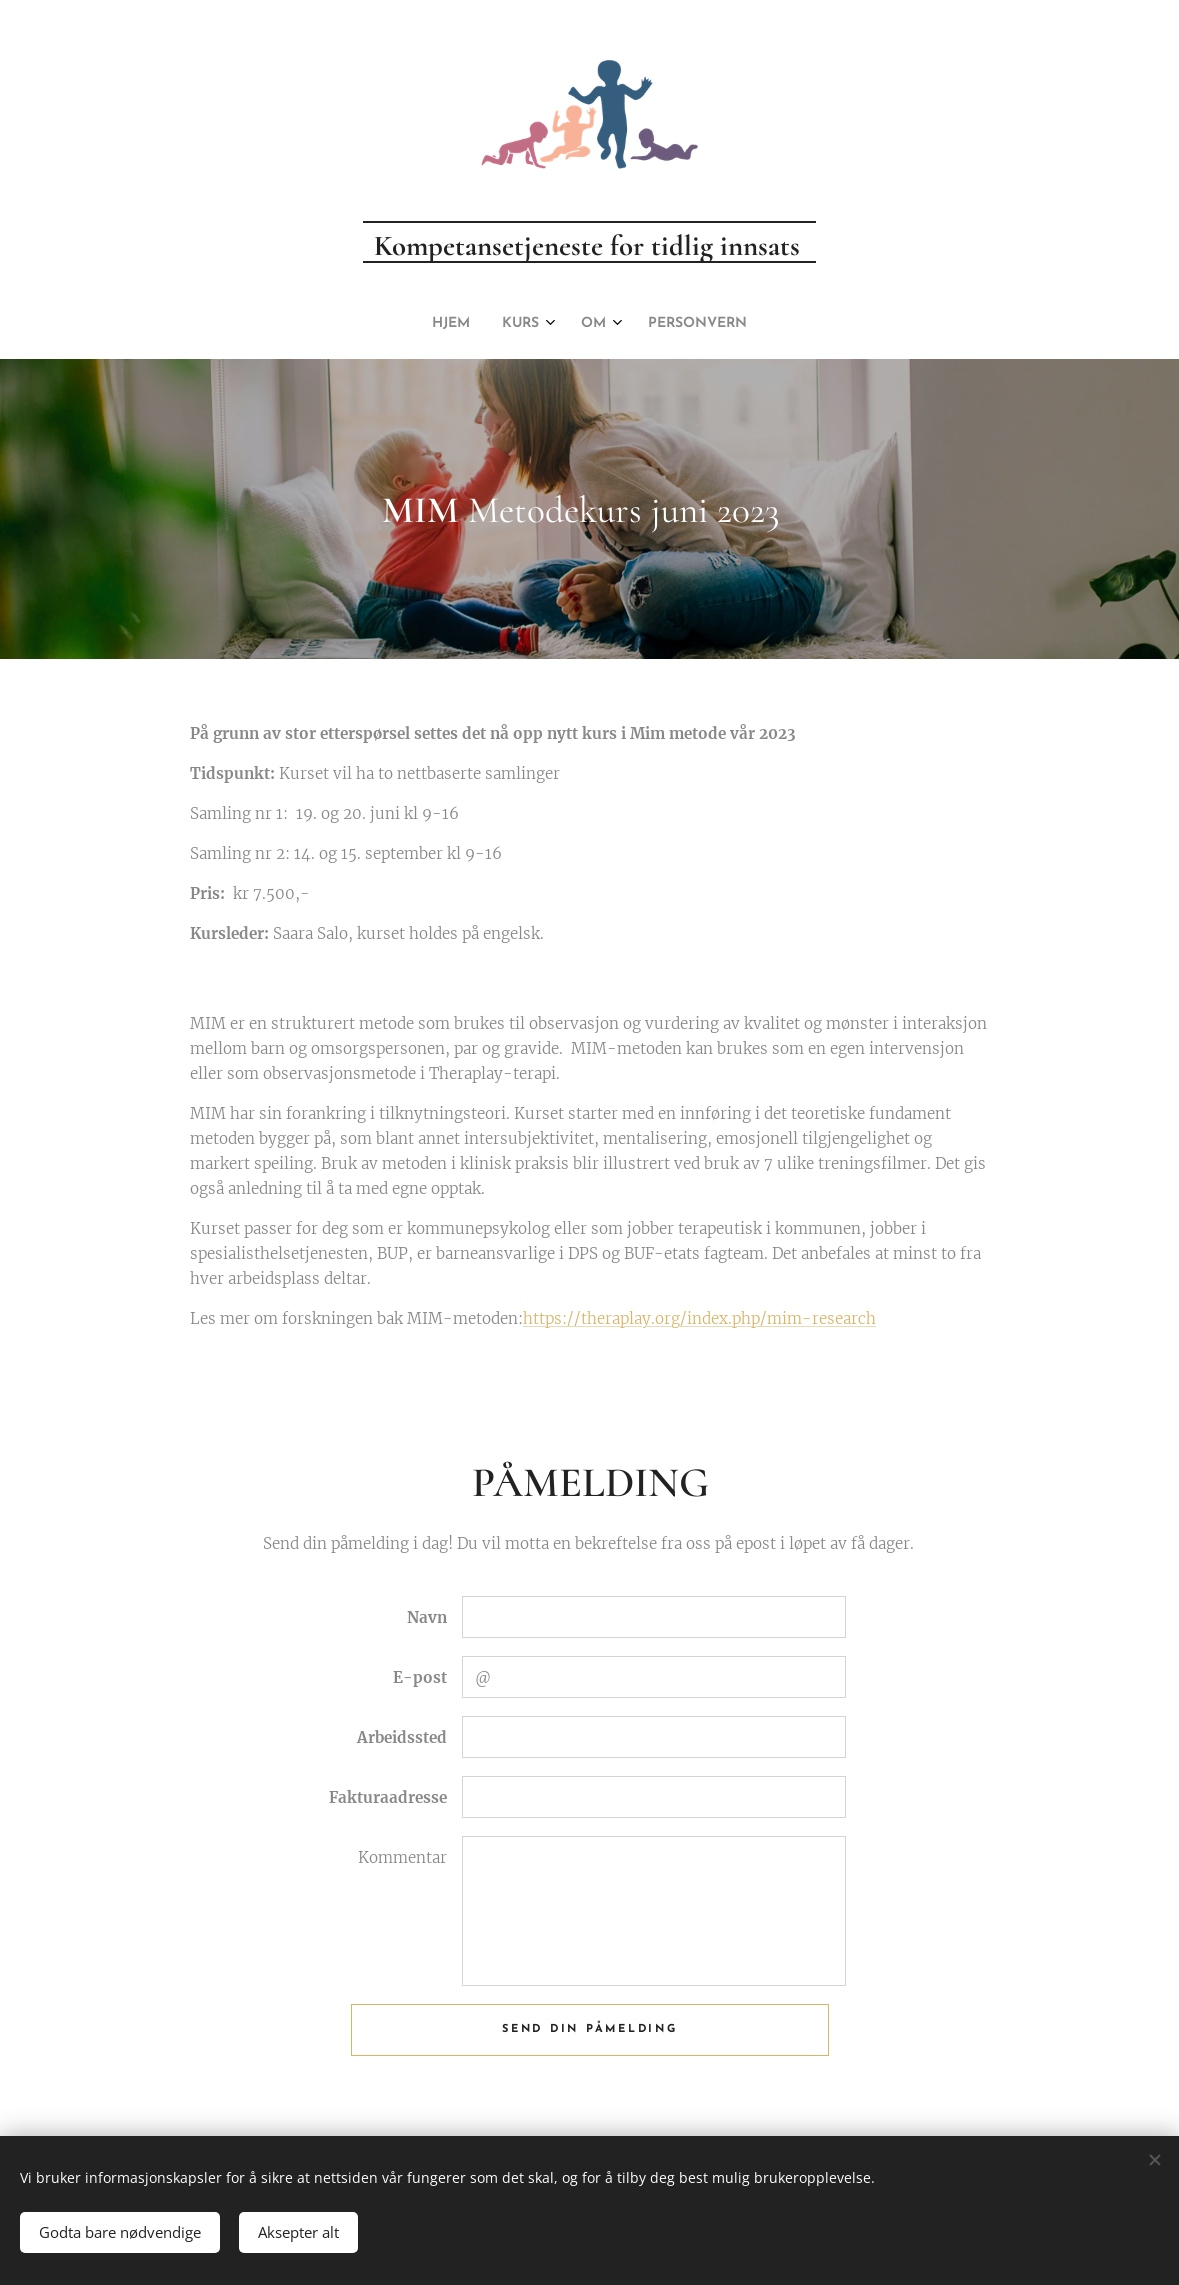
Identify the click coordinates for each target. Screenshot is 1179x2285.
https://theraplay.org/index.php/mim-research (699, 1319)
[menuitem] (540, 324)
